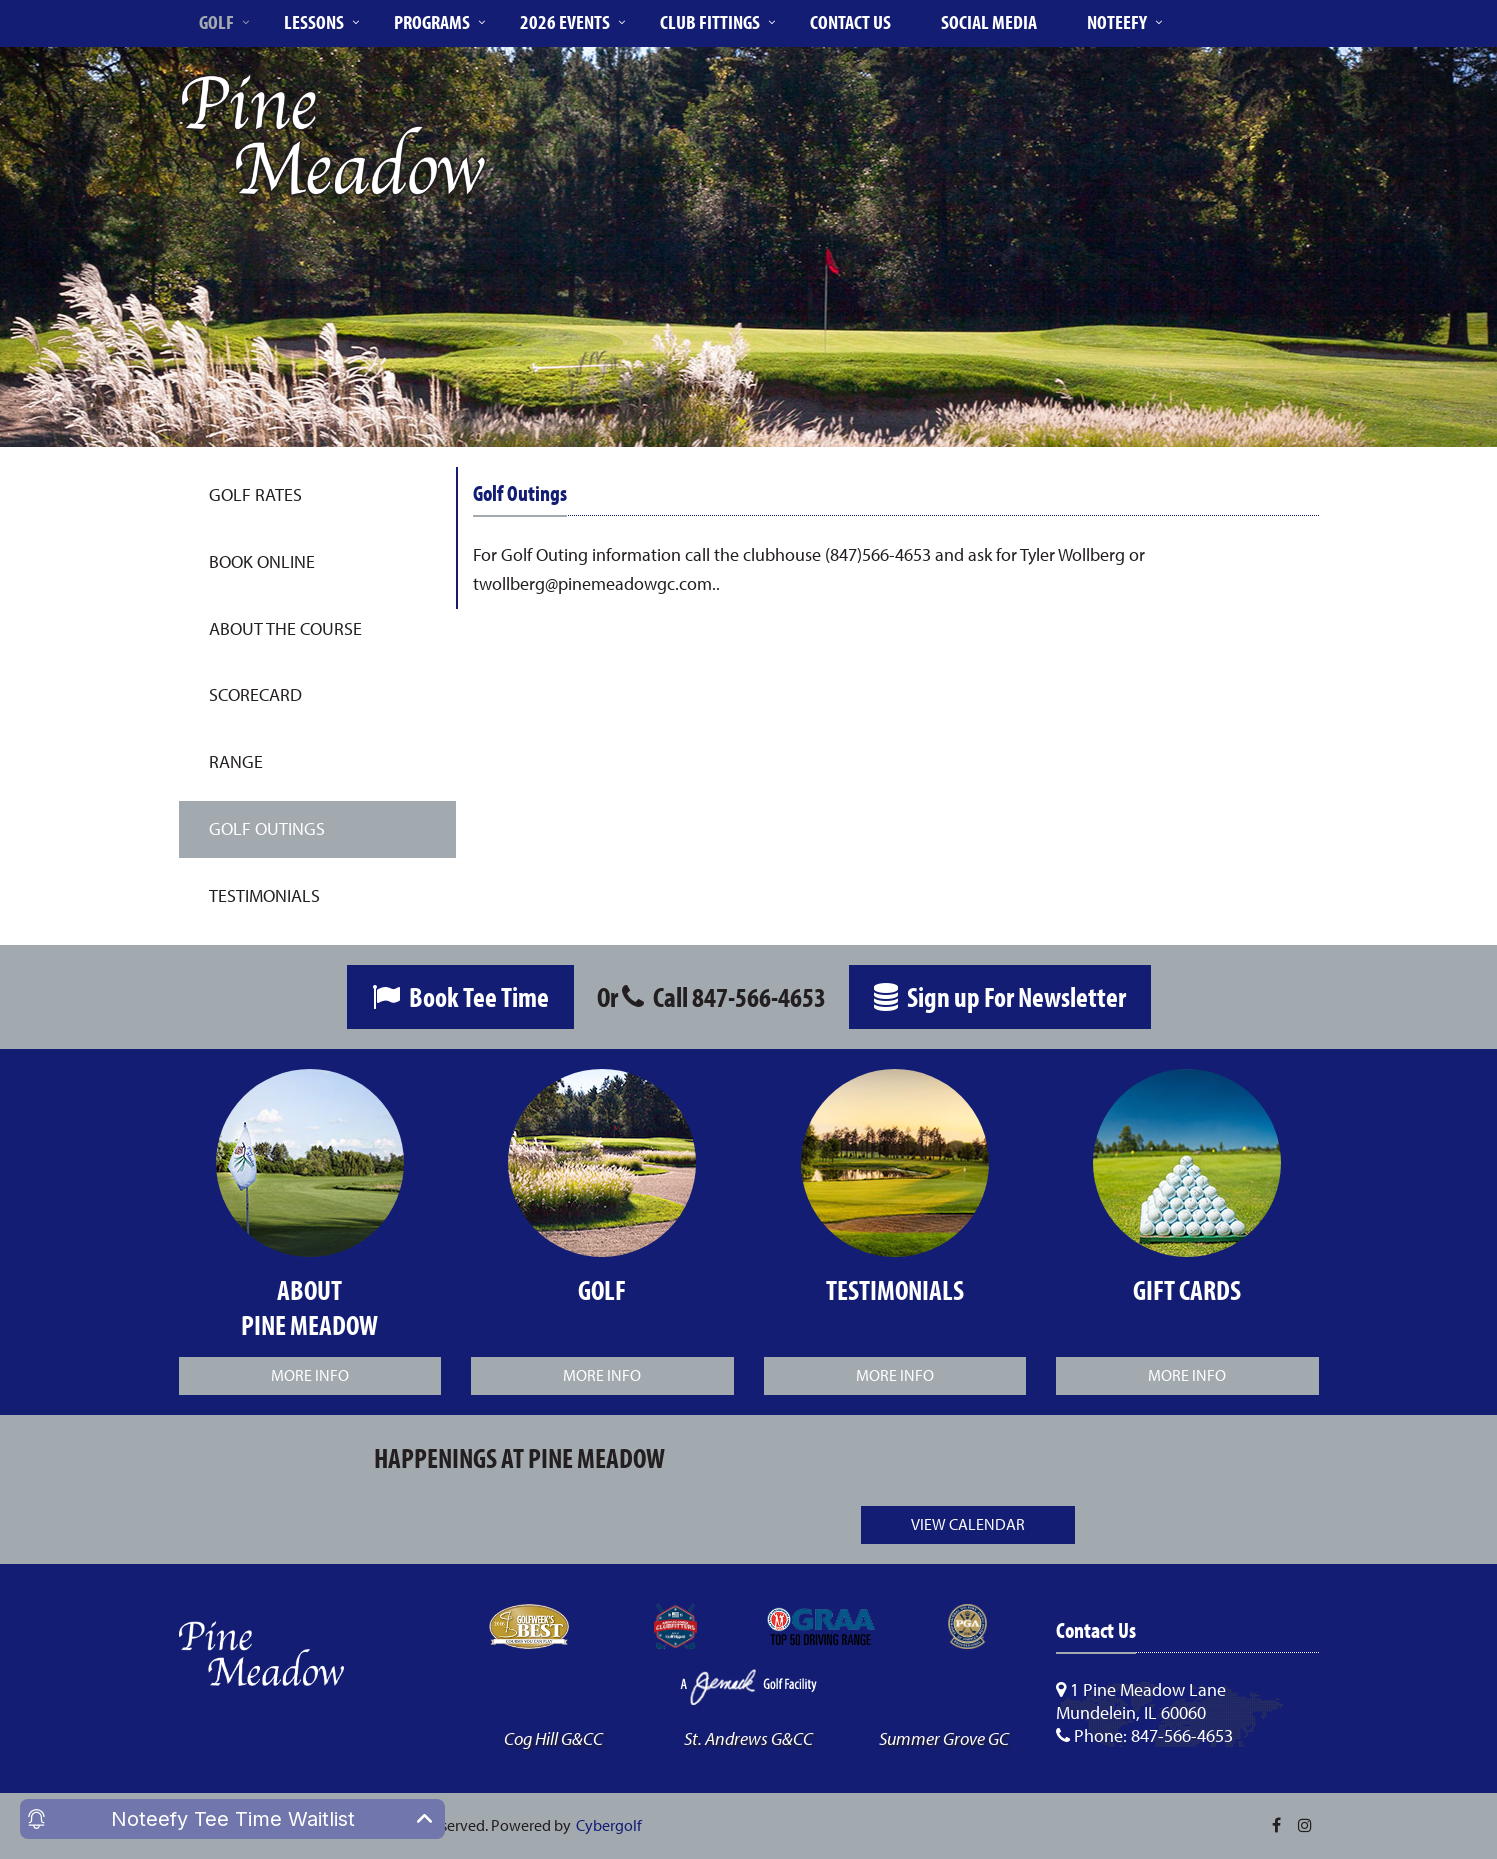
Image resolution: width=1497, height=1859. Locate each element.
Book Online (262, 561)
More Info (310, 1375)
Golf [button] (216, 21)
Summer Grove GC (944, 1738)
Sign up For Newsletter (1000, 996)
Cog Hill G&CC (553, 1738)
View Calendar (968, 1524)
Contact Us (850, 21)
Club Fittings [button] (710, 21)
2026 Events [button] (565, 21)
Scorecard (255, 694)
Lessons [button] (314, 21)
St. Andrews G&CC (748, 1738)
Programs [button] (432, 21)
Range (236, 761)
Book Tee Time (460, 996)
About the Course (285, 628)
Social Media (989, 21)
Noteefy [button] (1117, 21)
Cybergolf (609, 1825)
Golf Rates (255, 494)
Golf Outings (267, 828)
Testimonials (264, 895)
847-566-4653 (759, 996)
